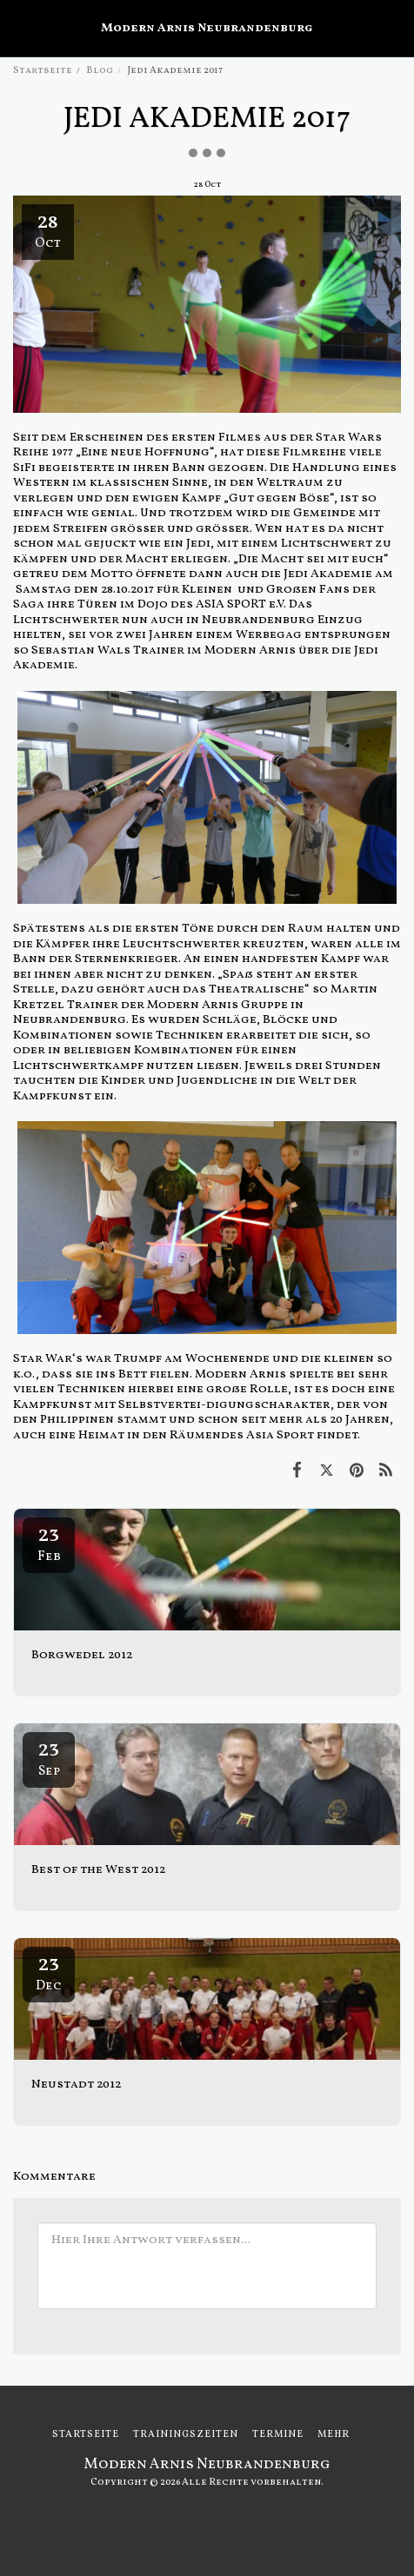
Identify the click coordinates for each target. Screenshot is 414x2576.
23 (49, 1542)
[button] (19, 28)
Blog (99, 70)
